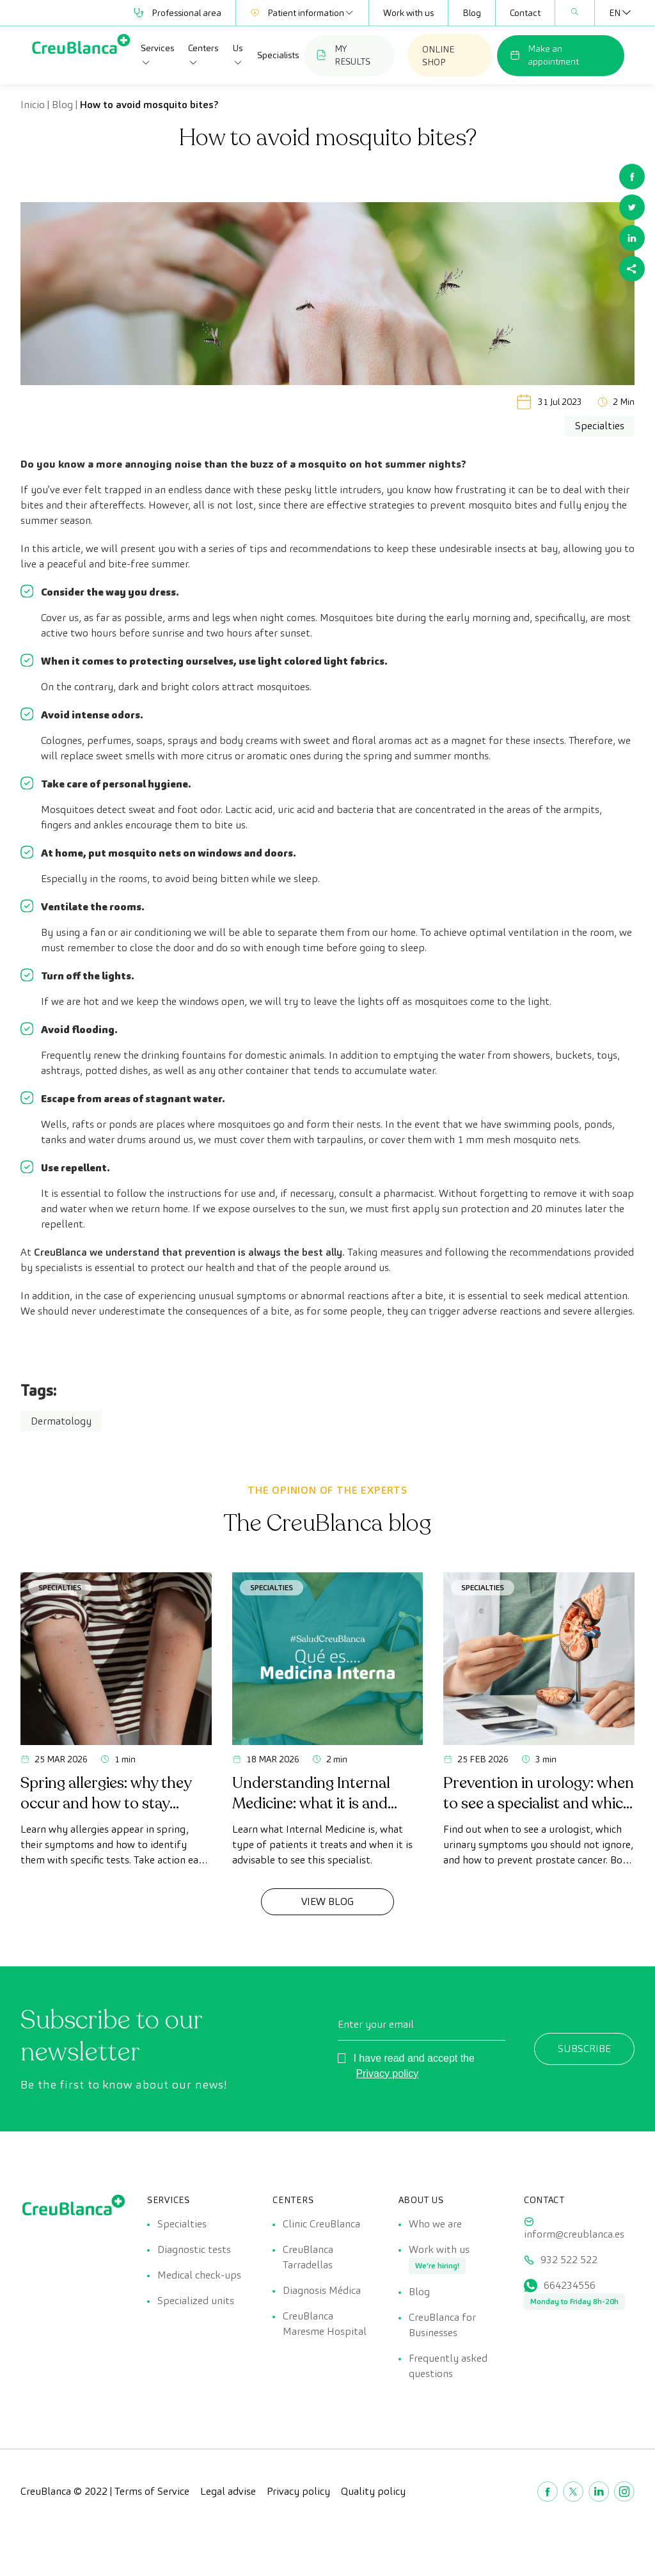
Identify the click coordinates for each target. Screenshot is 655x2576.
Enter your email (376, 2024)
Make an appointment (544, 55)
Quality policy (373, 2491)
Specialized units (195, 2300)
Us (238, 55)
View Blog (327, 1901)
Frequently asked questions (448, 2365)
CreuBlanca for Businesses (442, 2325)
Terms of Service (151, 2491)
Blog (471, 13)
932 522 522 (569, 2259)
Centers (203, 55)
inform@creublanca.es (574, 2234)
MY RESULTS (343, 55)
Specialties (59, 1587)
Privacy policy (387, 2073)
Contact (525, 13)
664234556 (570, 2285)
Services (157, 55)
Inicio (32, 104)
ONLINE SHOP (438, 55)
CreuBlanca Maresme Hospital (325, 2323)
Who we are (435, 2224)
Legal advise (228, 2491)
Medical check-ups (199, 2275)
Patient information (302, 13)
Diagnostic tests (194, 2249)
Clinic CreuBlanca (321, 2224)
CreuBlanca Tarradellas (308, 2257)
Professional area (177, 13)
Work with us (408, 13)
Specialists (278, 55)
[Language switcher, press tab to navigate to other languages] (615, 13)
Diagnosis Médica (322, 2290)
